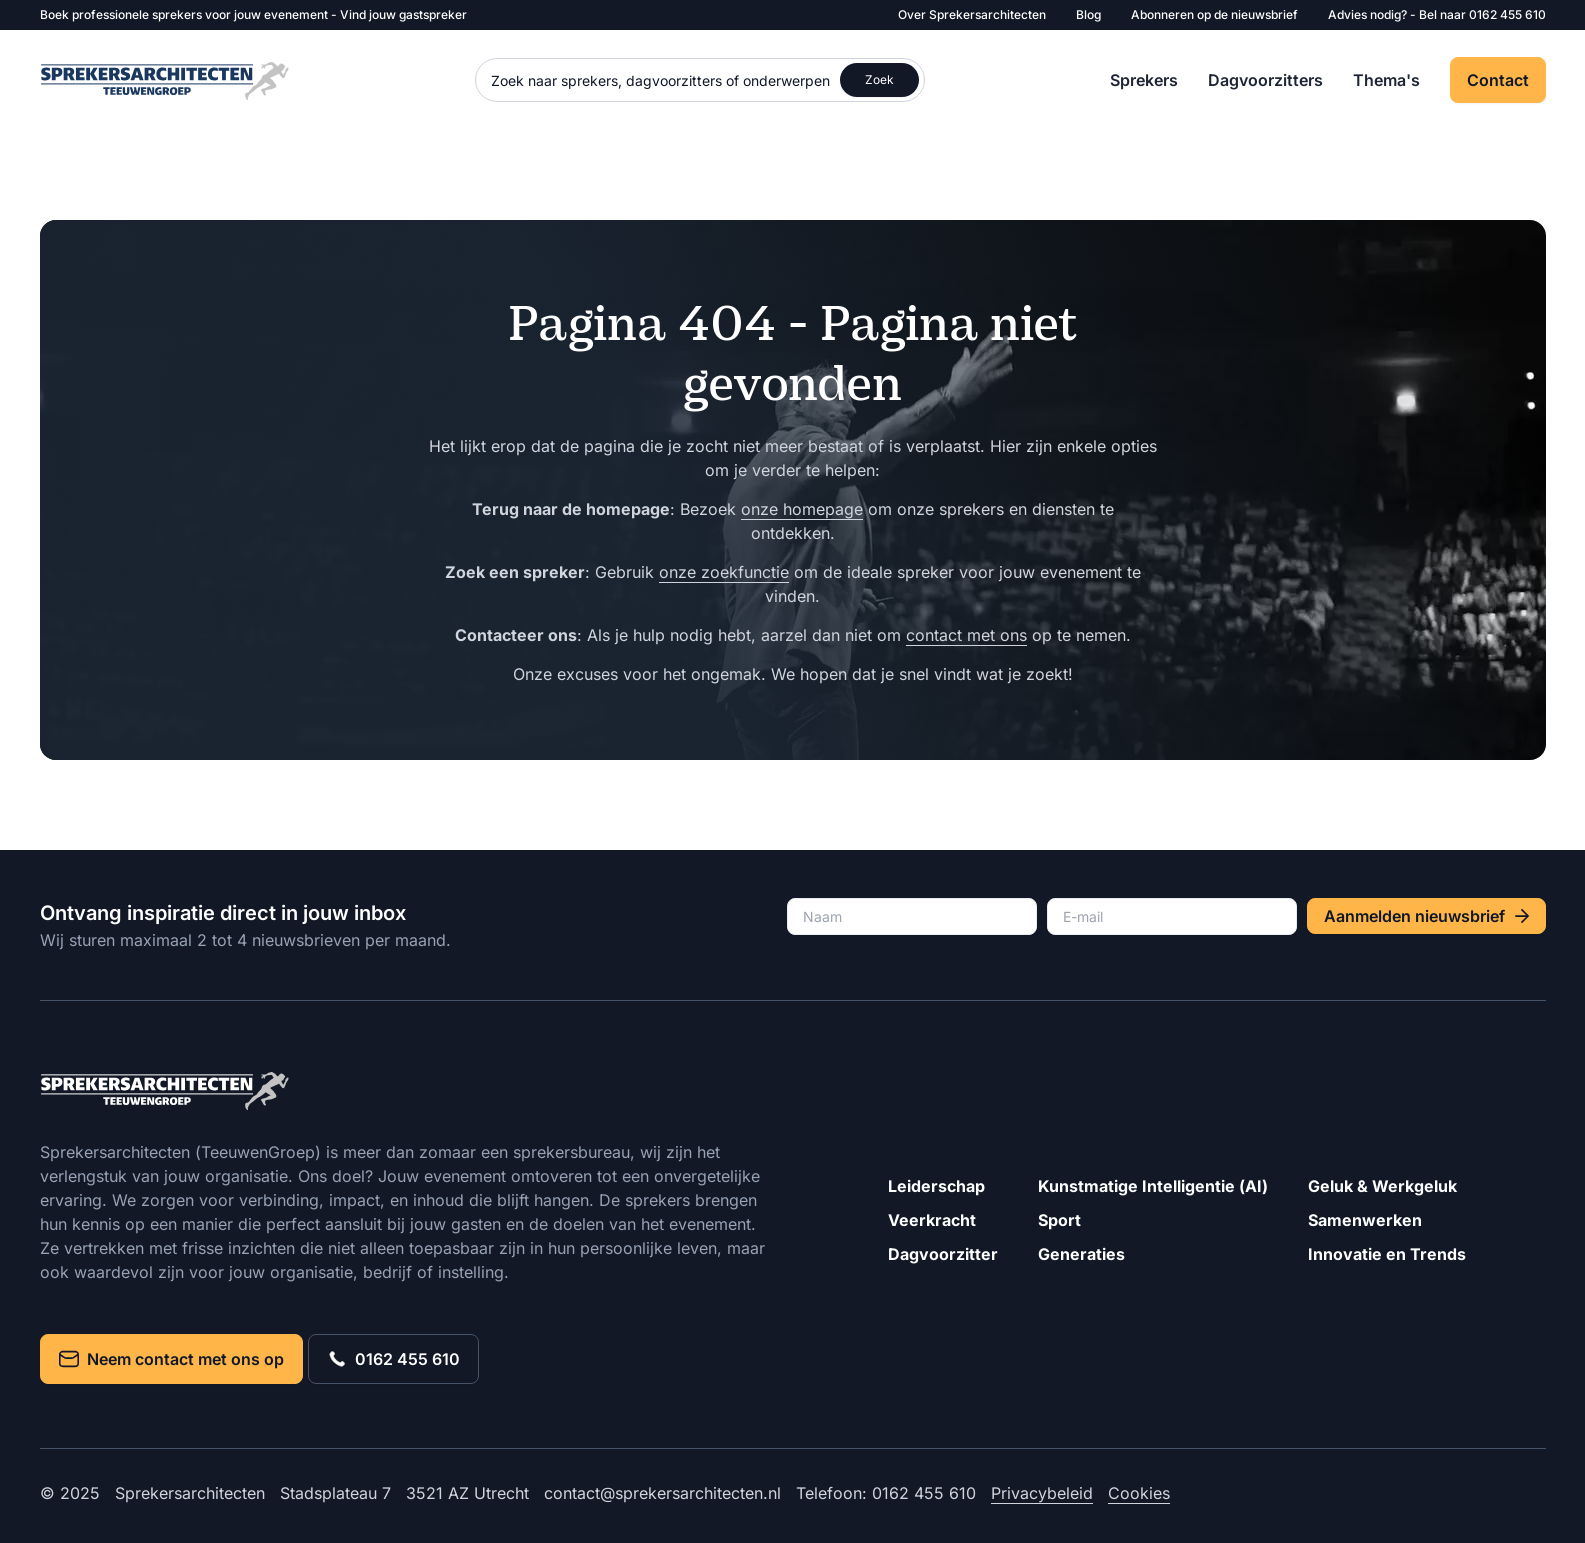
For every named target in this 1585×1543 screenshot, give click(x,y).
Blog (1088, 14)
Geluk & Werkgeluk (1382, 1186)
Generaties (1081, 1254)
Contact (1498, 80)
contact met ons (966, 635)
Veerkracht (932, 1220)
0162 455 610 (1507, 14)
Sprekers (1144, 80)
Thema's (1386, 80)
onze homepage (802, 509)
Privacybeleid (1042, 1493)
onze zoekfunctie (724, 572)
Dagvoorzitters (1265, 80)
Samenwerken (1365, 1220)
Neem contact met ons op (171, 1359)
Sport (1059, 1220)
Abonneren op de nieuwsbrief (1214, 14)
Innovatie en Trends (1387, 1254)
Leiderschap (936, 1186)
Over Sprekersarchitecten (972, 14)
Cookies (1139, 1493)
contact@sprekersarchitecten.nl (662, 1493)
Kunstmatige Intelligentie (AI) (1153, 1186)
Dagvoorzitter (943, 1254)
